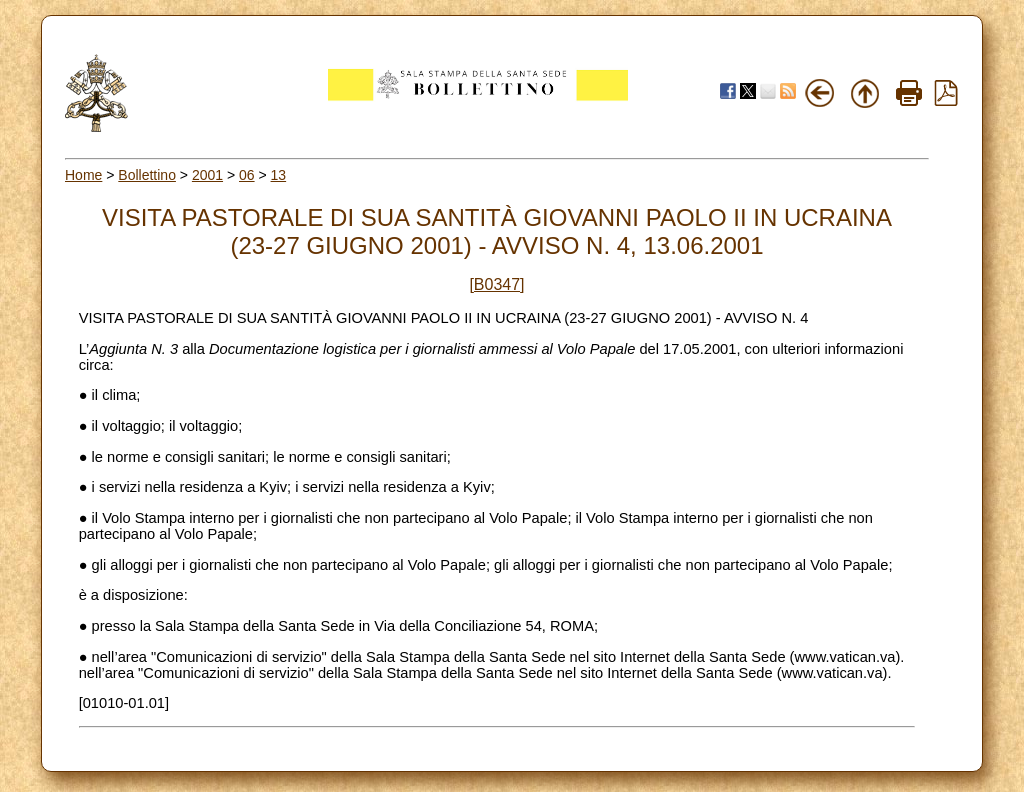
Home (83, 175)
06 (247, 175)
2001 (207, 175)
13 (279, 175)
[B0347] (496, 284)
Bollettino (147, 175)
